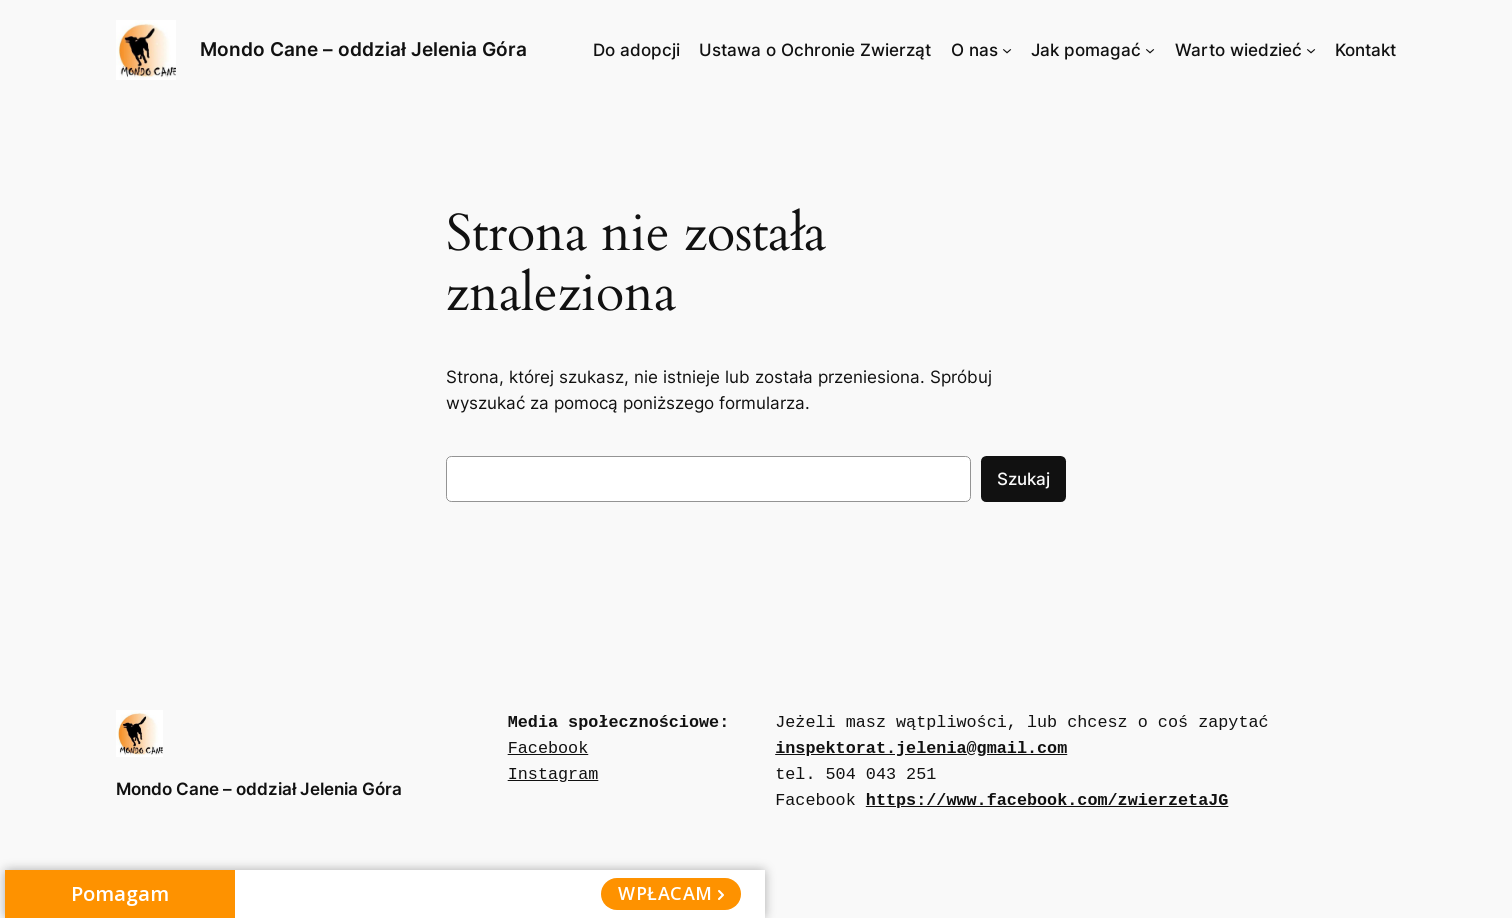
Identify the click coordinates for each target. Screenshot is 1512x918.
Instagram (553, 774)
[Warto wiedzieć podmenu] (1311, 50)
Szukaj (1023, 479)
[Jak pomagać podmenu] (1150, 50)
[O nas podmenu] (1007, 50)
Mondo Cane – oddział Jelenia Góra (363, 49)
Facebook (548, 748)
